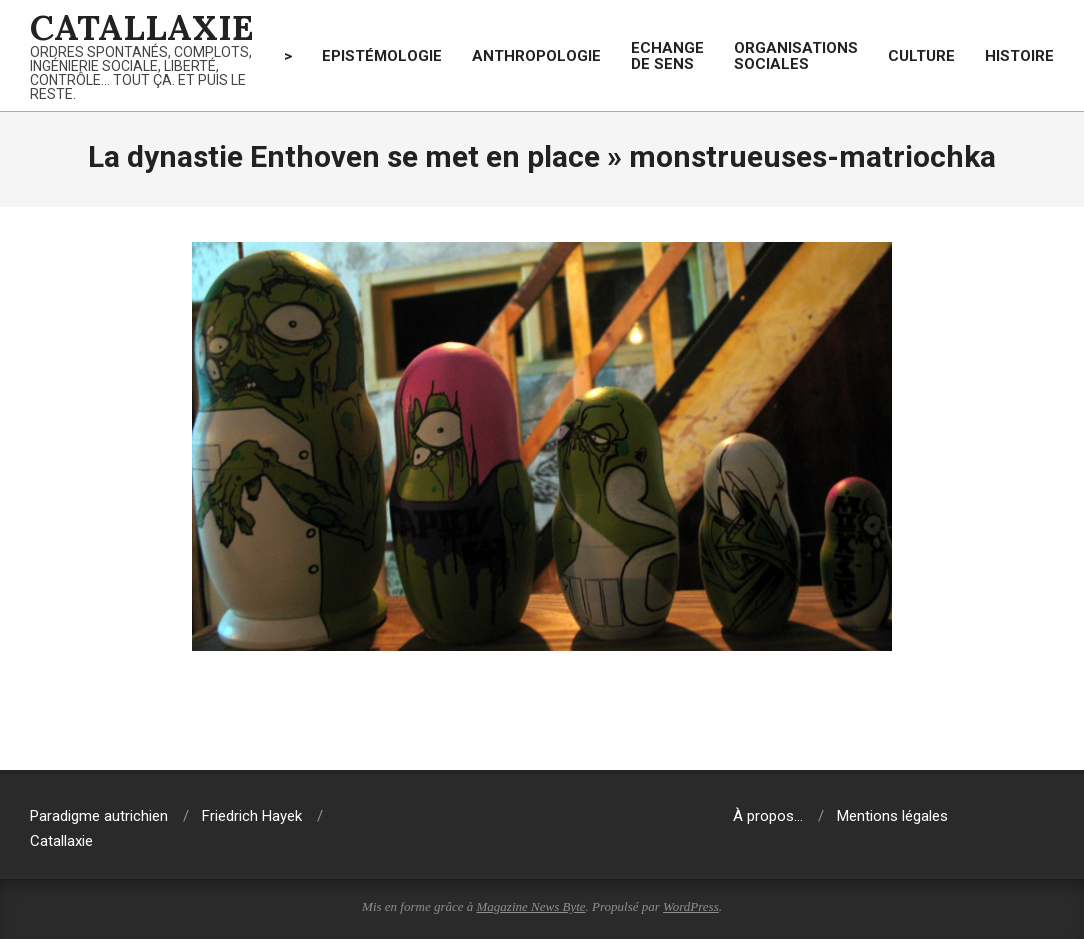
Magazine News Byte (531, 906)
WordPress (691, 906)
